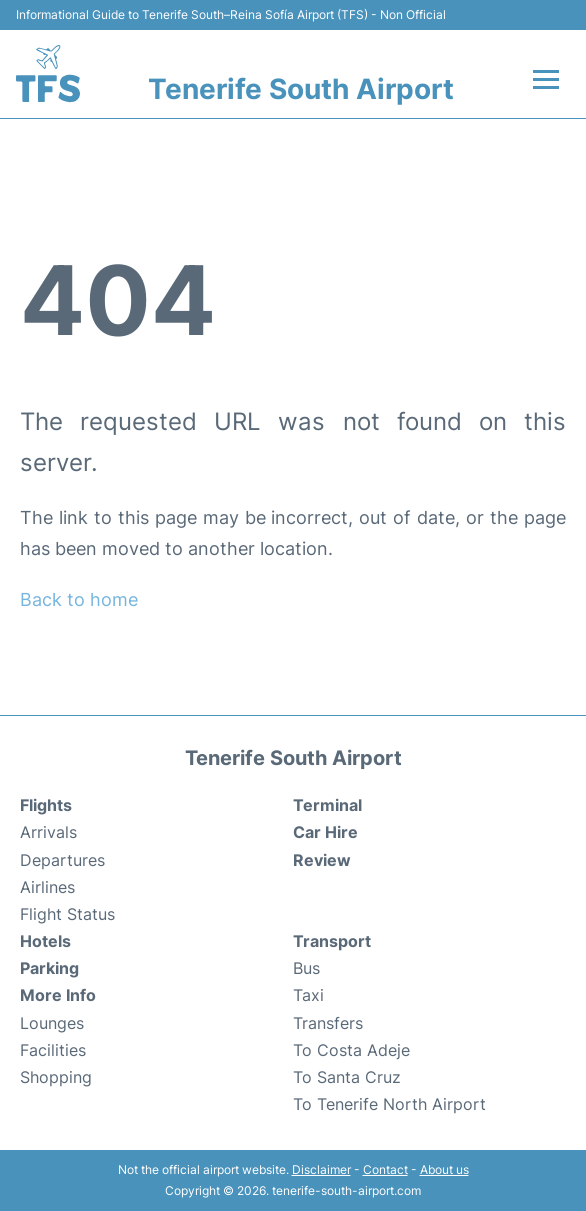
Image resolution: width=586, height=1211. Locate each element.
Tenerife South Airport (301, 89)
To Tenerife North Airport (389, 1104)
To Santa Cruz (347, 1077)
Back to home (79, 599)
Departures (62, 860)
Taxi (308, 995)
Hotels (45, 941)
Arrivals (48, 832)
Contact (385, 1169)
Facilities (53, 1050)
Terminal (327, 805)
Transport (332, 941)
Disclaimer (321, 1169)
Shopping (56, 1077)
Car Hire (325, 832)
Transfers (328, 1023)
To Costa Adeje (351, 1050)
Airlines (47, 887)
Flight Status (67, 914)
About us (444, 1169)
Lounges (52, 1023)
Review (322, 860)
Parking (49, 968)
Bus (306, 968)
